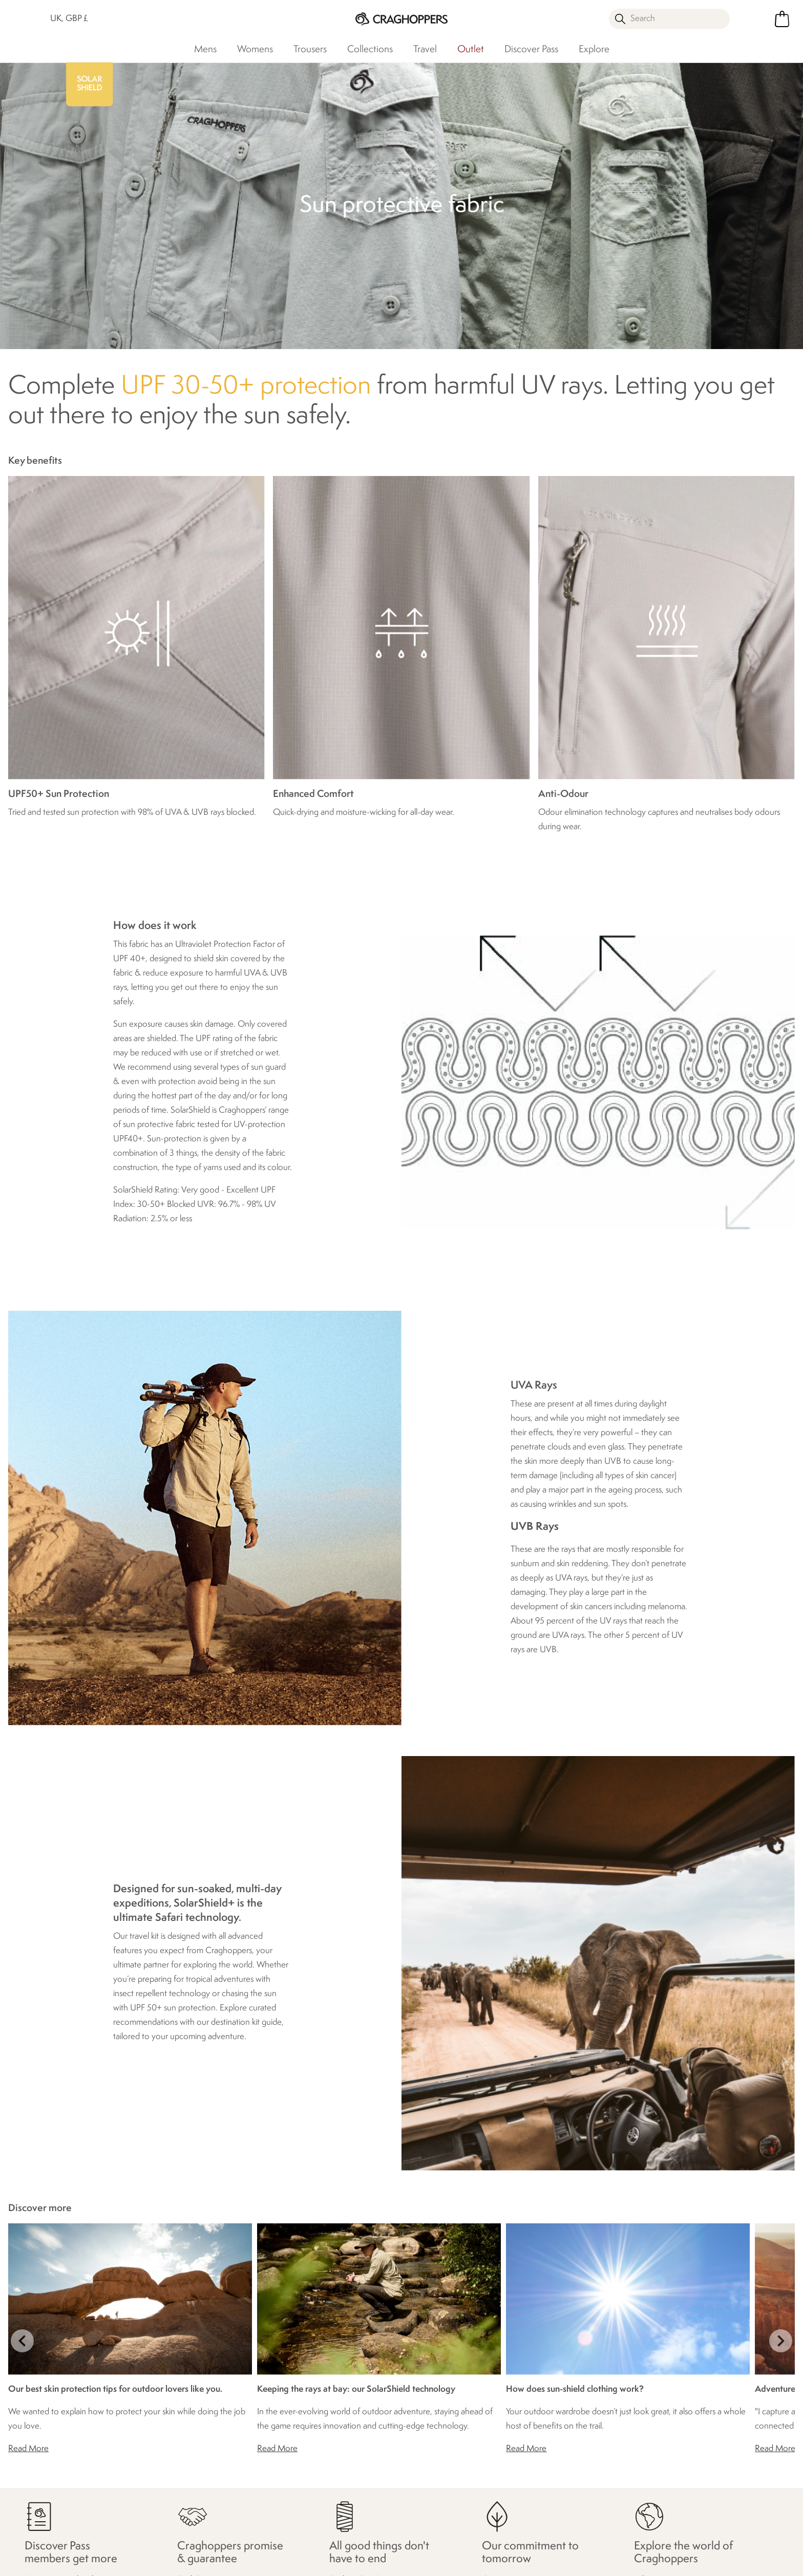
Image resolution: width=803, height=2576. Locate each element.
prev (22, 2340)
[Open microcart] (782, 19)
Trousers (310, 50)
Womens (255, 50)
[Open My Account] (753, 19)
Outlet (470, 50)
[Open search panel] (669, 19)
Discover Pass (531, 50)
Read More (28, 2448)
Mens (205, 50)
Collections (370, 50)
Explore (594, 50)
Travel (425, 50)
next (780, 2340)
